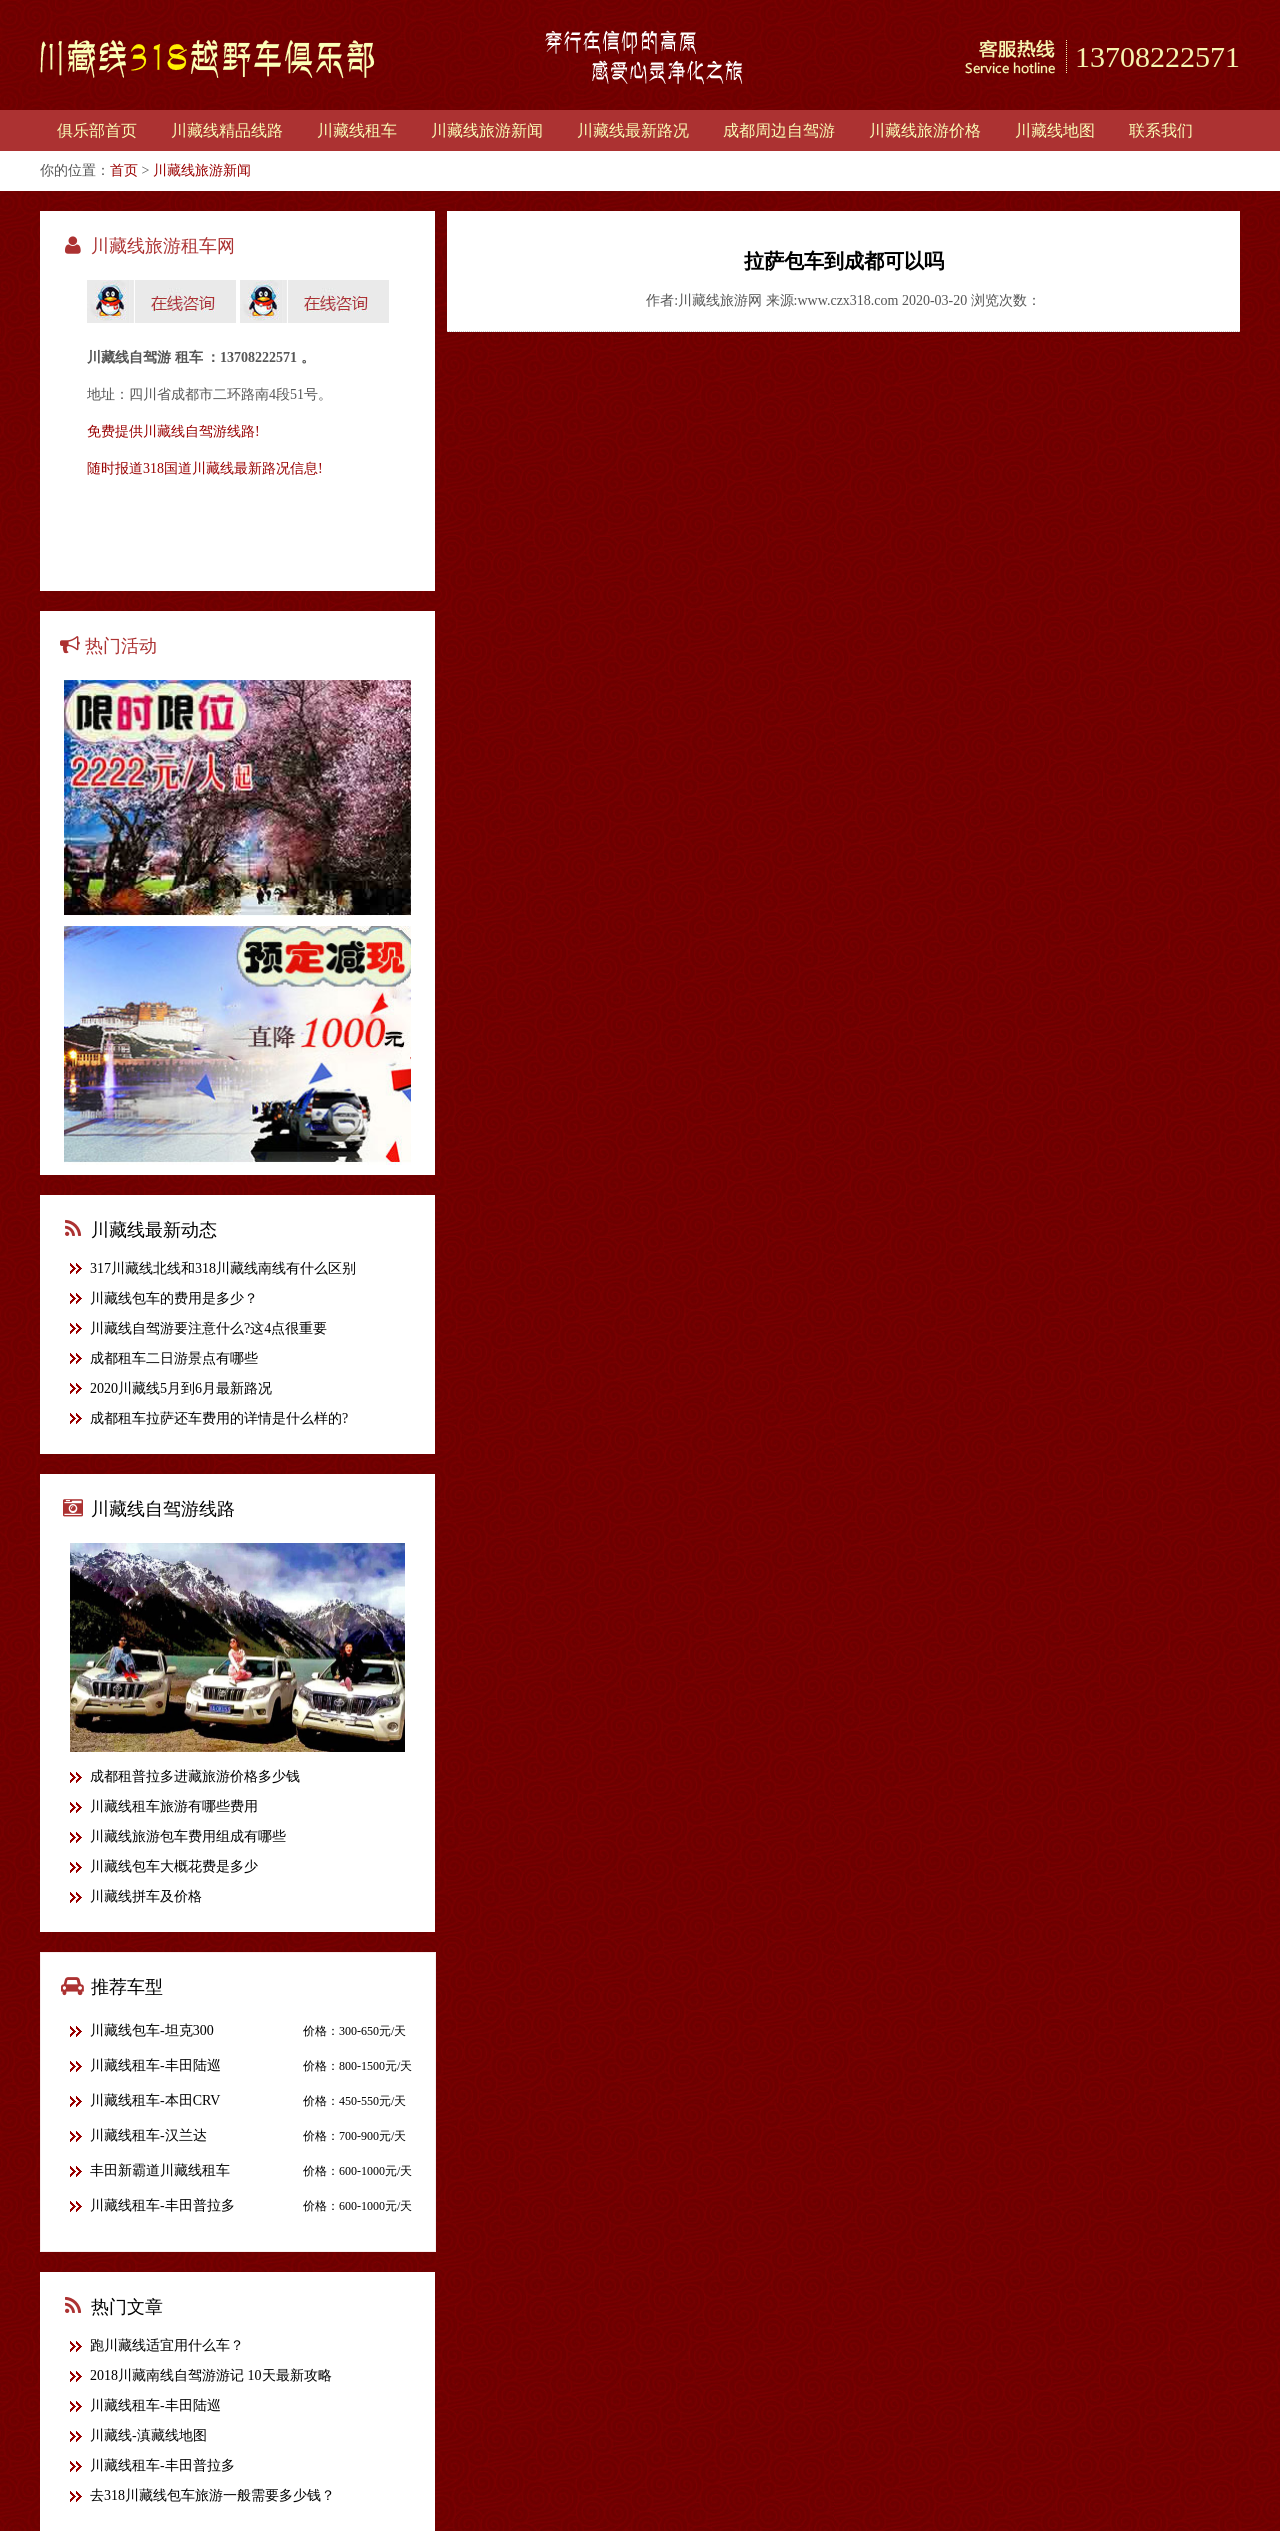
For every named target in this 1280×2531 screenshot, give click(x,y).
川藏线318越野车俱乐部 (207, 59)
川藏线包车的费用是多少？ (174, 1298)
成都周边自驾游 (779, 130)
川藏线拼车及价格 (146, 1896)
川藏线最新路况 (633, 130)
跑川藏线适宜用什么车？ (167, 2345)
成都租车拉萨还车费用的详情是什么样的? (219, 1418)
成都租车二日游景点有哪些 (174, 1358)
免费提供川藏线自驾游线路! (173, 431)
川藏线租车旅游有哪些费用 (174, 1806)
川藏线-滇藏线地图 (148, 2435)
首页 (124, 170)
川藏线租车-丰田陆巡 (155, 2065)
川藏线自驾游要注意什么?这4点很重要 (208, 1328)
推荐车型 (127, 1987)
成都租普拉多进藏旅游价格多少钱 (195, 1776)
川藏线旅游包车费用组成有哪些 (188, 1836)
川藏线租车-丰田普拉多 (162, 2205)
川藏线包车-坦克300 (152, 2030)
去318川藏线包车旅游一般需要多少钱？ (212, 2495)
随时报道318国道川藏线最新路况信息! (205, 468)
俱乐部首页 (97, 130)
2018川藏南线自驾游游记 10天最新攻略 (211, 2375)
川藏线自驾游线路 (163, 1509)
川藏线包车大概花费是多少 (174, 1866)
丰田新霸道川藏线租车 (160, 2170)
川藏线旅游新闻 (487, 130)
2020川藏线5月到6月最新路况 (181, 1388)
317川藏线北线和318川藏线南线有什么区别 (223, 1268)
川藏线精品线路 (227, 130)
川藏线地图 (1055, 130)
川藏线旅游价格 (925, 130)
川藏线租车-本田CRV (155, 2100)
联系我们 (1161, 130)
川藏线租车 (357, 130)
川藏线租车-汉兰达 (148, 2135)
